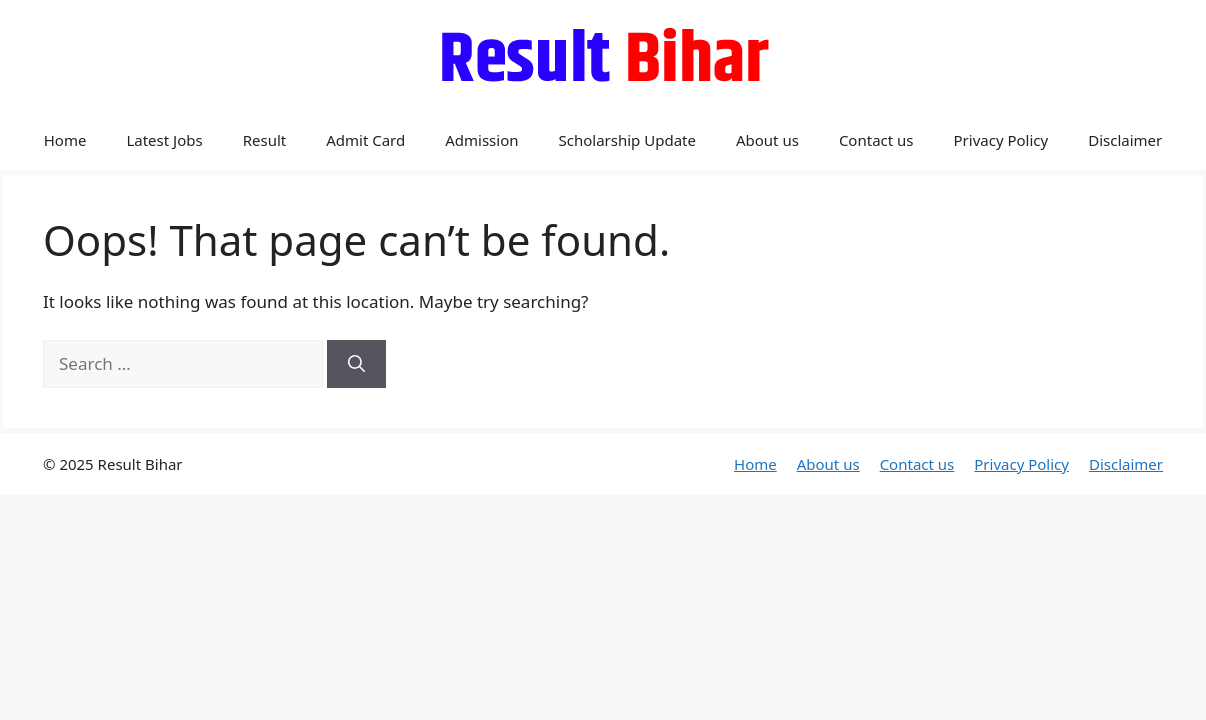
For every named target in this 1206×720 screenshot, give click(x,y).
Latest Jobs (164, 140)
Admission (481, 140)
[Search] (356, 364)
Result (265, 140)
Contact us (876, 140)
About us (767, 140)
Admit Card (365, 140)
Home (65, 140)
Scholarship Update (627, 140)
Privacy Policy (1001, 140)
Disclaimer (1125, 140)
